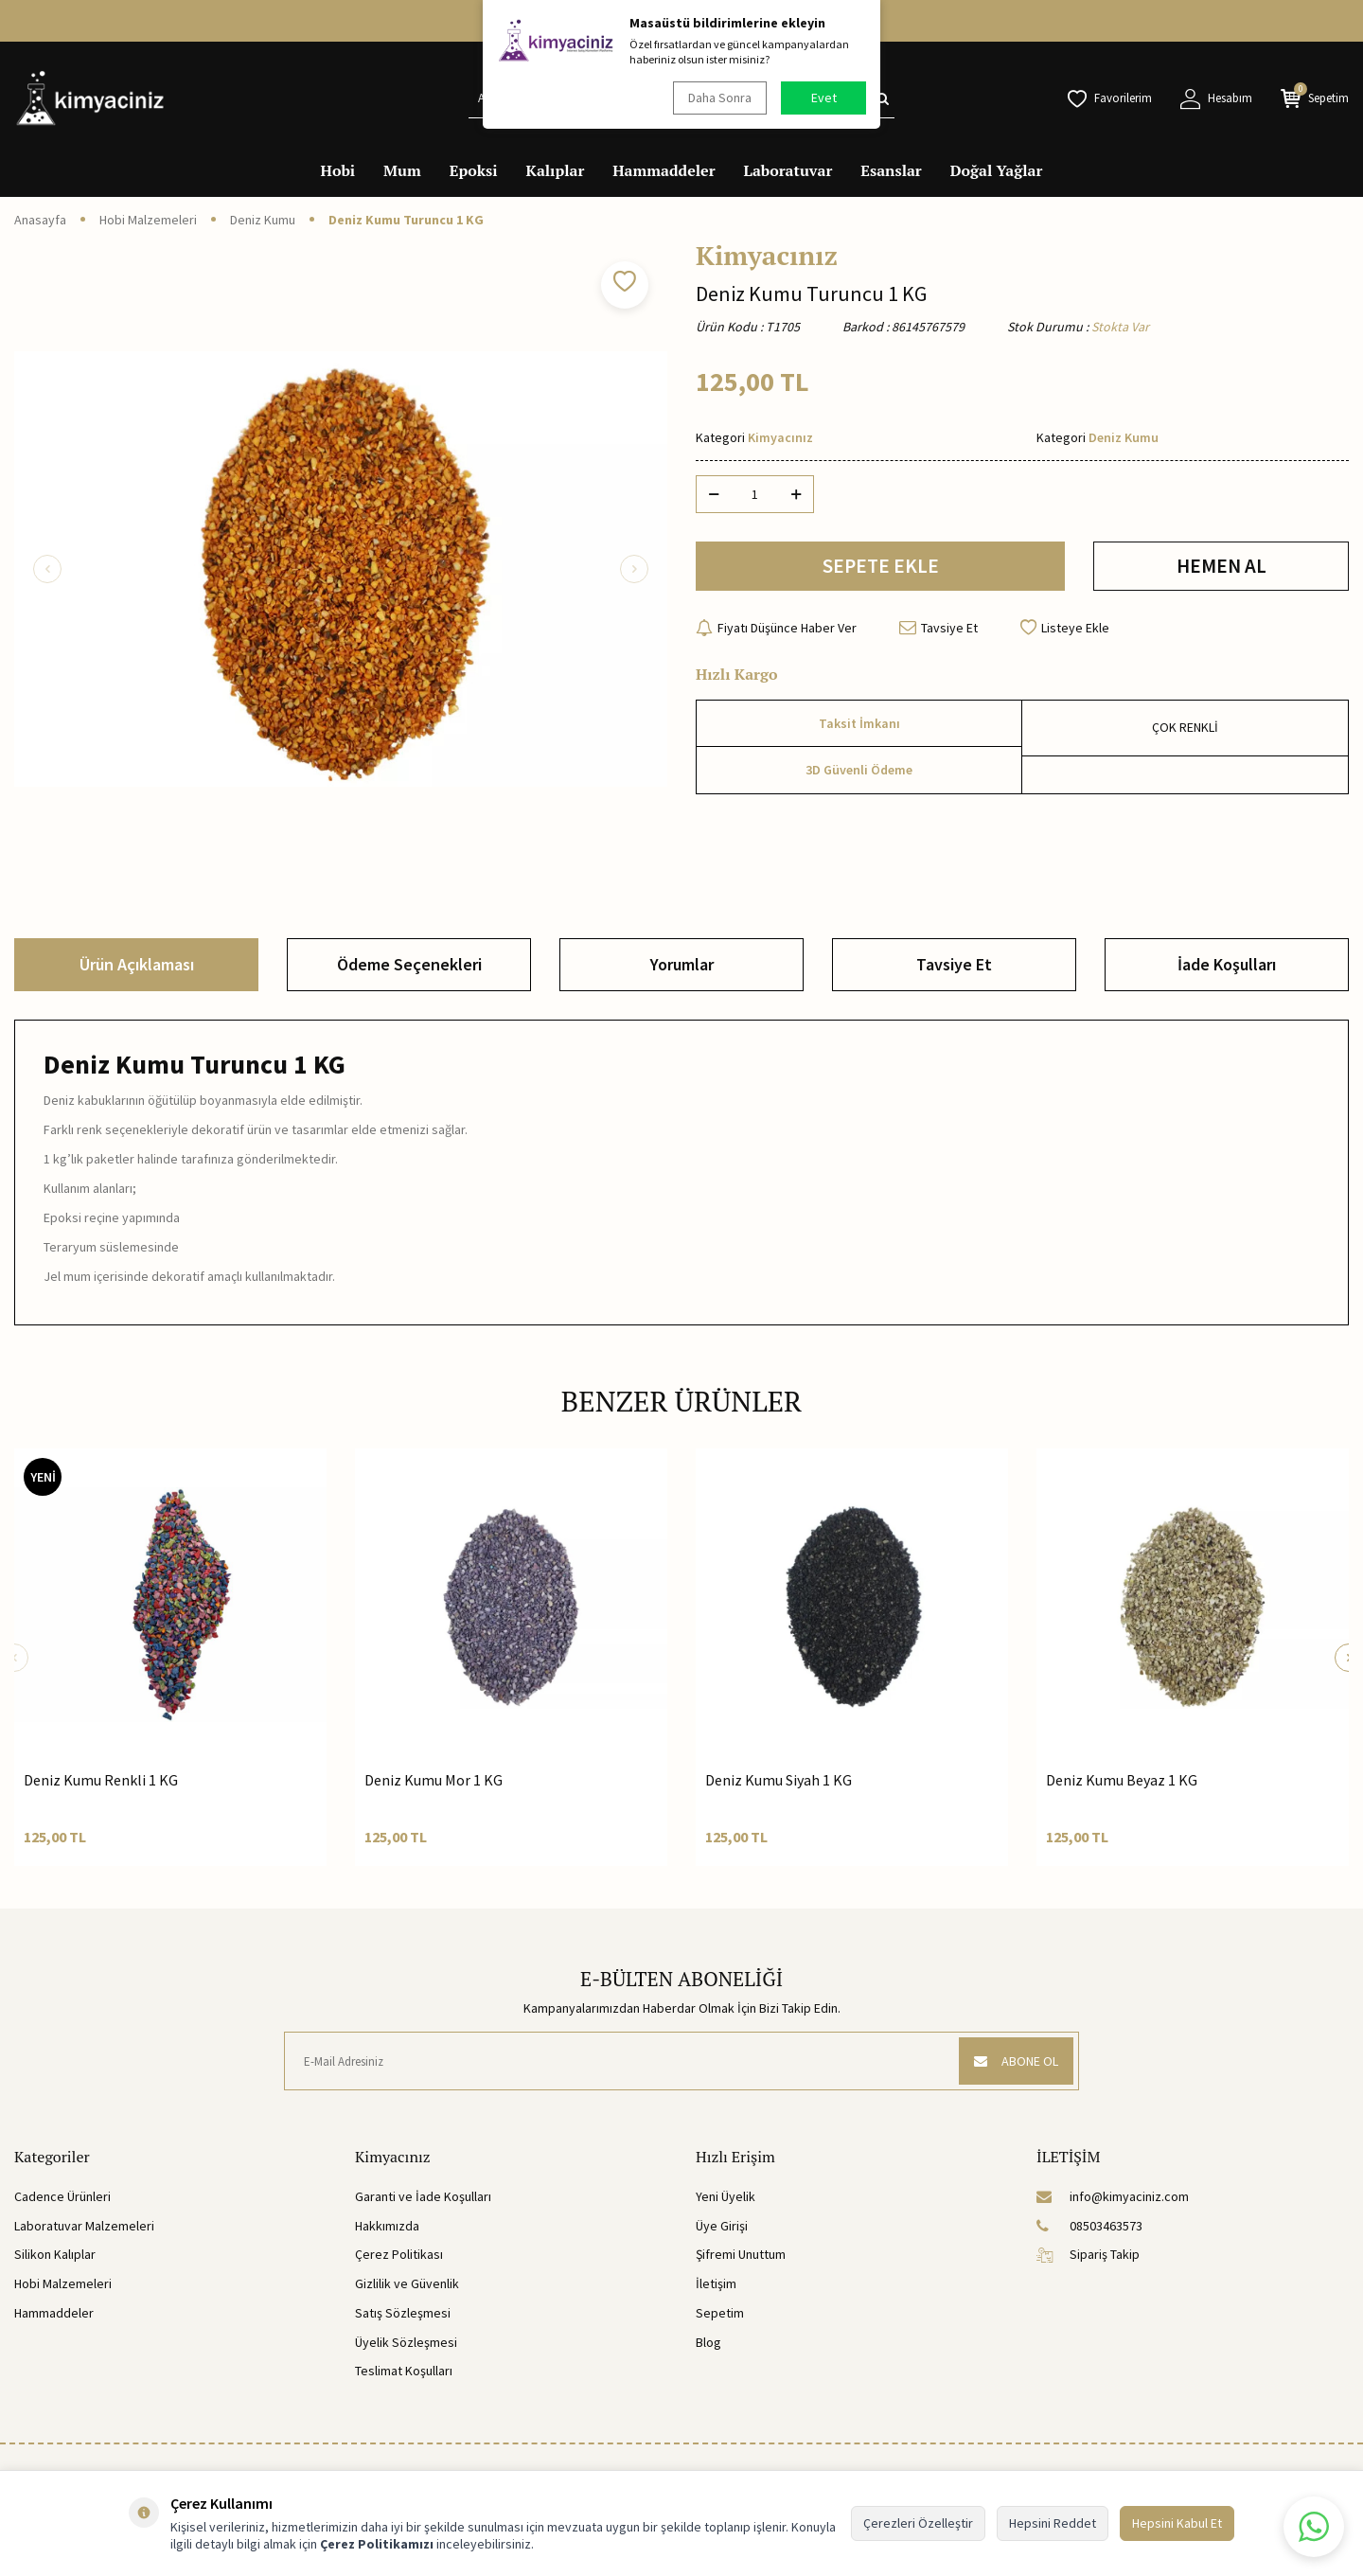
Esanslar (890, 170)
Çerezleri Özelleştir (918, 2523)
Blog (708, 2342)
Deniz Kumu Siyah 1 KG (778, 1779)
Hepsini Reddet (1052, 2523)
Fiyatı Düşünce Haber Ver (776, 627)
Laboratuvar (788, 170)
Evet (824, 97)
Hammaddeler (663, 170)
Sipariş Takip (1088, 2254)
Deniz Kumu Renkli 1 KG (101, 1779)
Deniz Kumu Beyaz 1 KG (1121, 1779)
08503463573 (1089, 2225)
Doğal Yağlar (996, 170)
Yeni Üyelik (725, 2196)
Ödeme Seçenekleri (409, 964)
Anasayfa (40, 219)
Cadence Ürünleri (62, 2196)
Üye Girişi (722, 2225)
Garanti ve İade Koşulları (423, 2196)
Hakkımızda (387, 2225)
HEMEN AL (1221, 565)
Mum (402, 170)
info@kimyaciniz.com (1112, 2196)
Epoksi (474, 170)
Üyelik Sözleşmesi (406, 2342)
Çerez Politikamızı (377, 2543)
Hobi (338, 170)
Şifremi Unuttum (741, 2254)
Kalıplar (555, 170)
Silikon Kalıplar (55, 2254)
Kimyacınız (767, 255)
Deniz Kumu (262, 219)
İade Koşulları (1226, 964)
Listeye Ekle (1064, 627)
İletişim (716, 2283)
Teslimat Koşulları (403, 2370)
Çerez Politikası (399, 2254)
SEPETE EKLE (881, 565)
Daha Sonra (720, 97)
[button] (47, 569)
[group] (340, 569)
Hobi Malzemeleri (148, 219)
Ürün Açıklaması (137, 964)
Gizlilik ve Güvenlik (407, 2283)
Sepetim (720, 2312)
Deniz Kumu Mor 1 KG (433, 1779)
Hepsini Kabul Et (1177, 2523)
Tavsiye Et (938, 627)
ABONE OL (1016, 2061)
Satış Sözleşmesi (403, 2312)
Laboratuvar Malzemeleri (84, 2225)
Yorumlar (682, 964)
